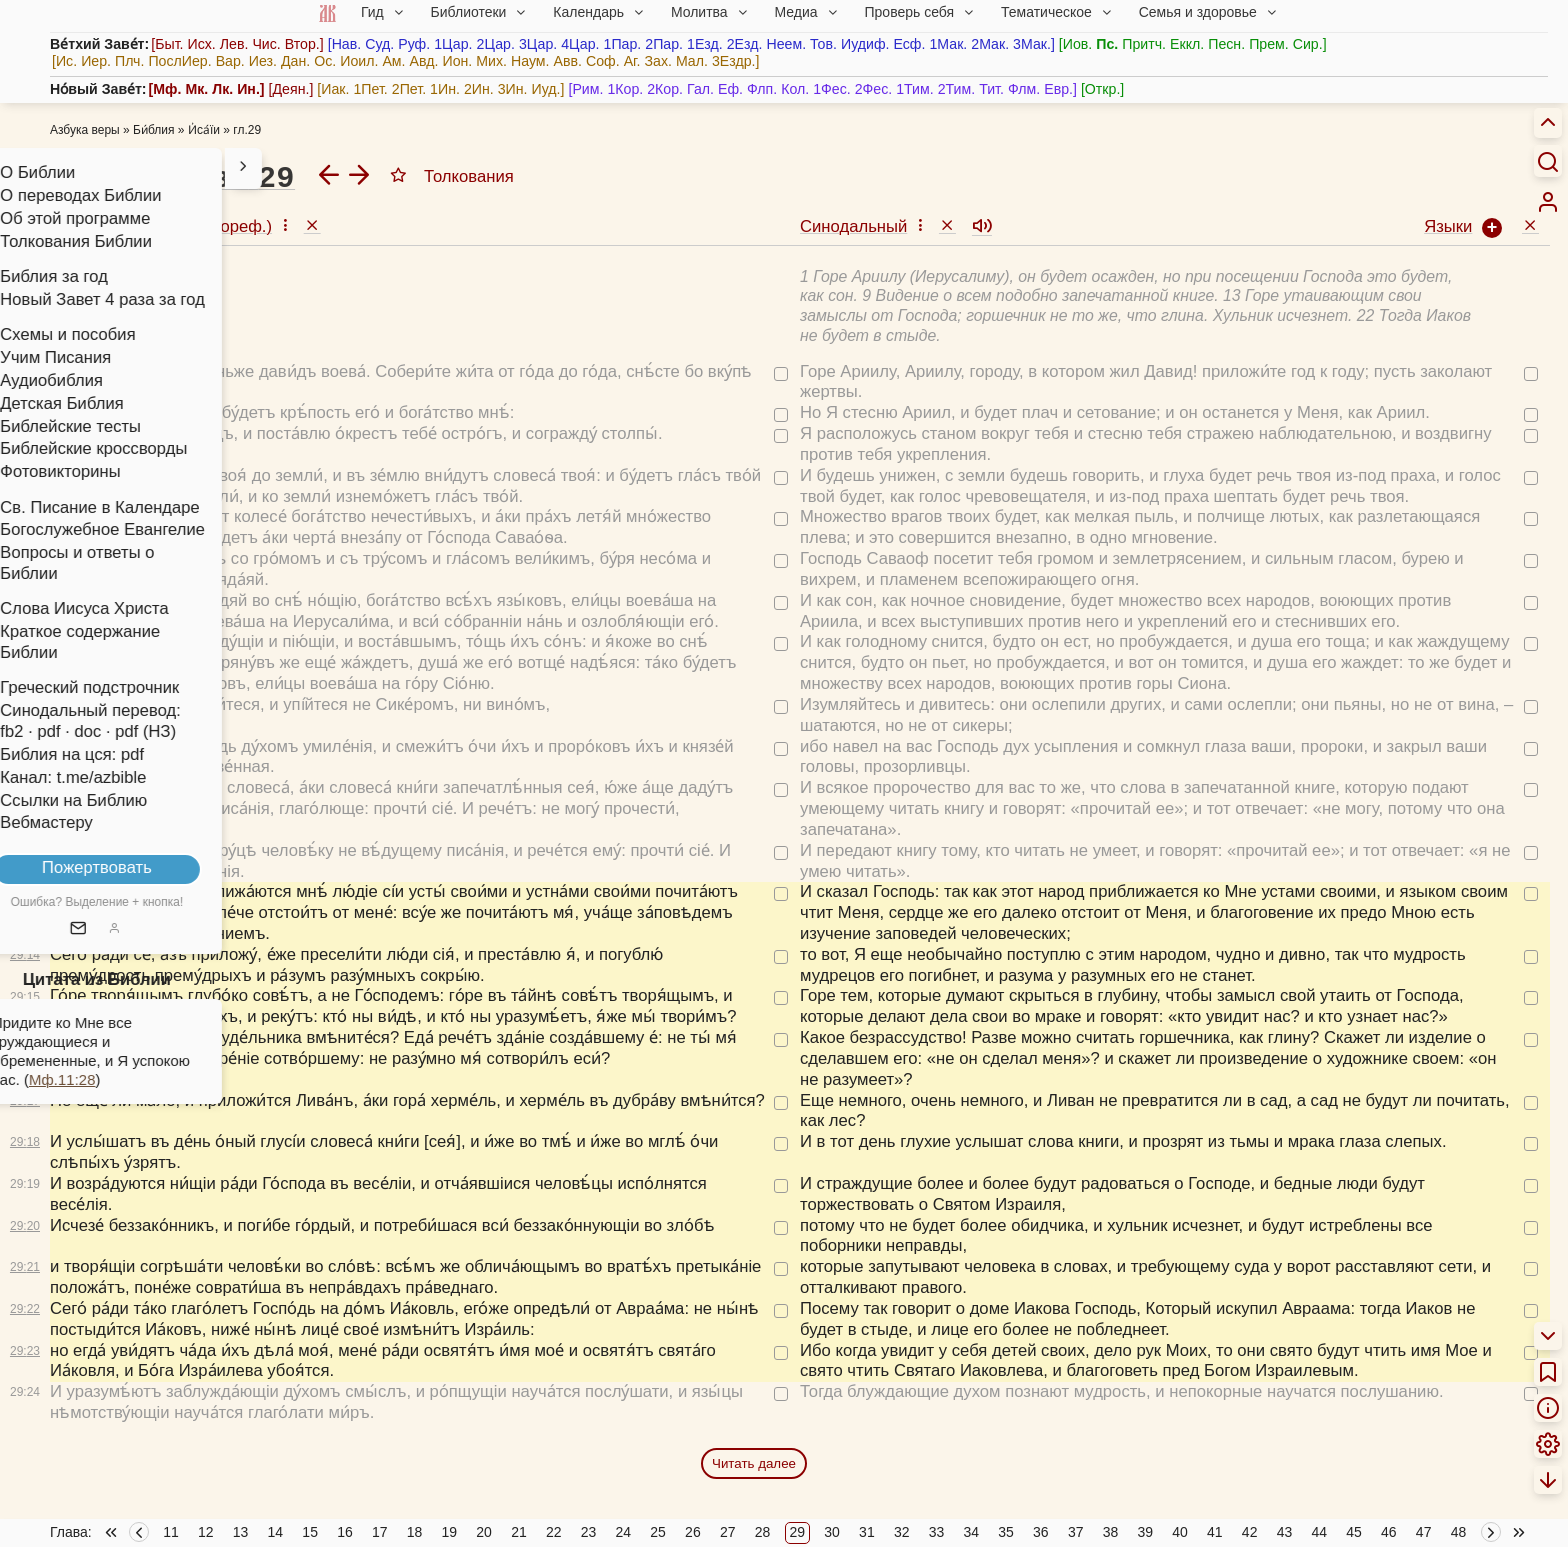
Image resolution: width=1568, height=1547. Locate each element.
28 (763, 1532)
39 (1145, 1532)
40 (1180, 1532)
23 (589, 1532)
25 (658, 1532)
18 (415, 1532)
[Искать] (1548, 161)
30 (832, 1532)
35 (1006, 1532)
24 (624, 1532)
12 (206, 1532)
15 (310, 1532)
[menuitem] (1548, 202)
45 (1354, 1532)
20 (484, 1532)
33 (937, 1532)
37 (1076, 1532)
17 (380, 1532)
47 (1424, 1532)
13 (241, 1532)
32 (902, 1532)
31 (867, 1532)
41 (1215, 1532)
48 (1459, 1532)
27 (728, 1532)
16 (345, 1532)
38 (1111, 1532)
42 (1250, 1532)
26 (693, 1532)
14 (276, 1532)
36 (1041, 1532)
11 (171, 1532)
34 (971, 1532)
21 (519, 1532)
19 (450, 1532)
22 (554, 1532)
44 (1319, 1532)
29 (798, 1532)
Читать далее (754, 1463)
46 (1389, 1532)
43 (1285, 1532)
